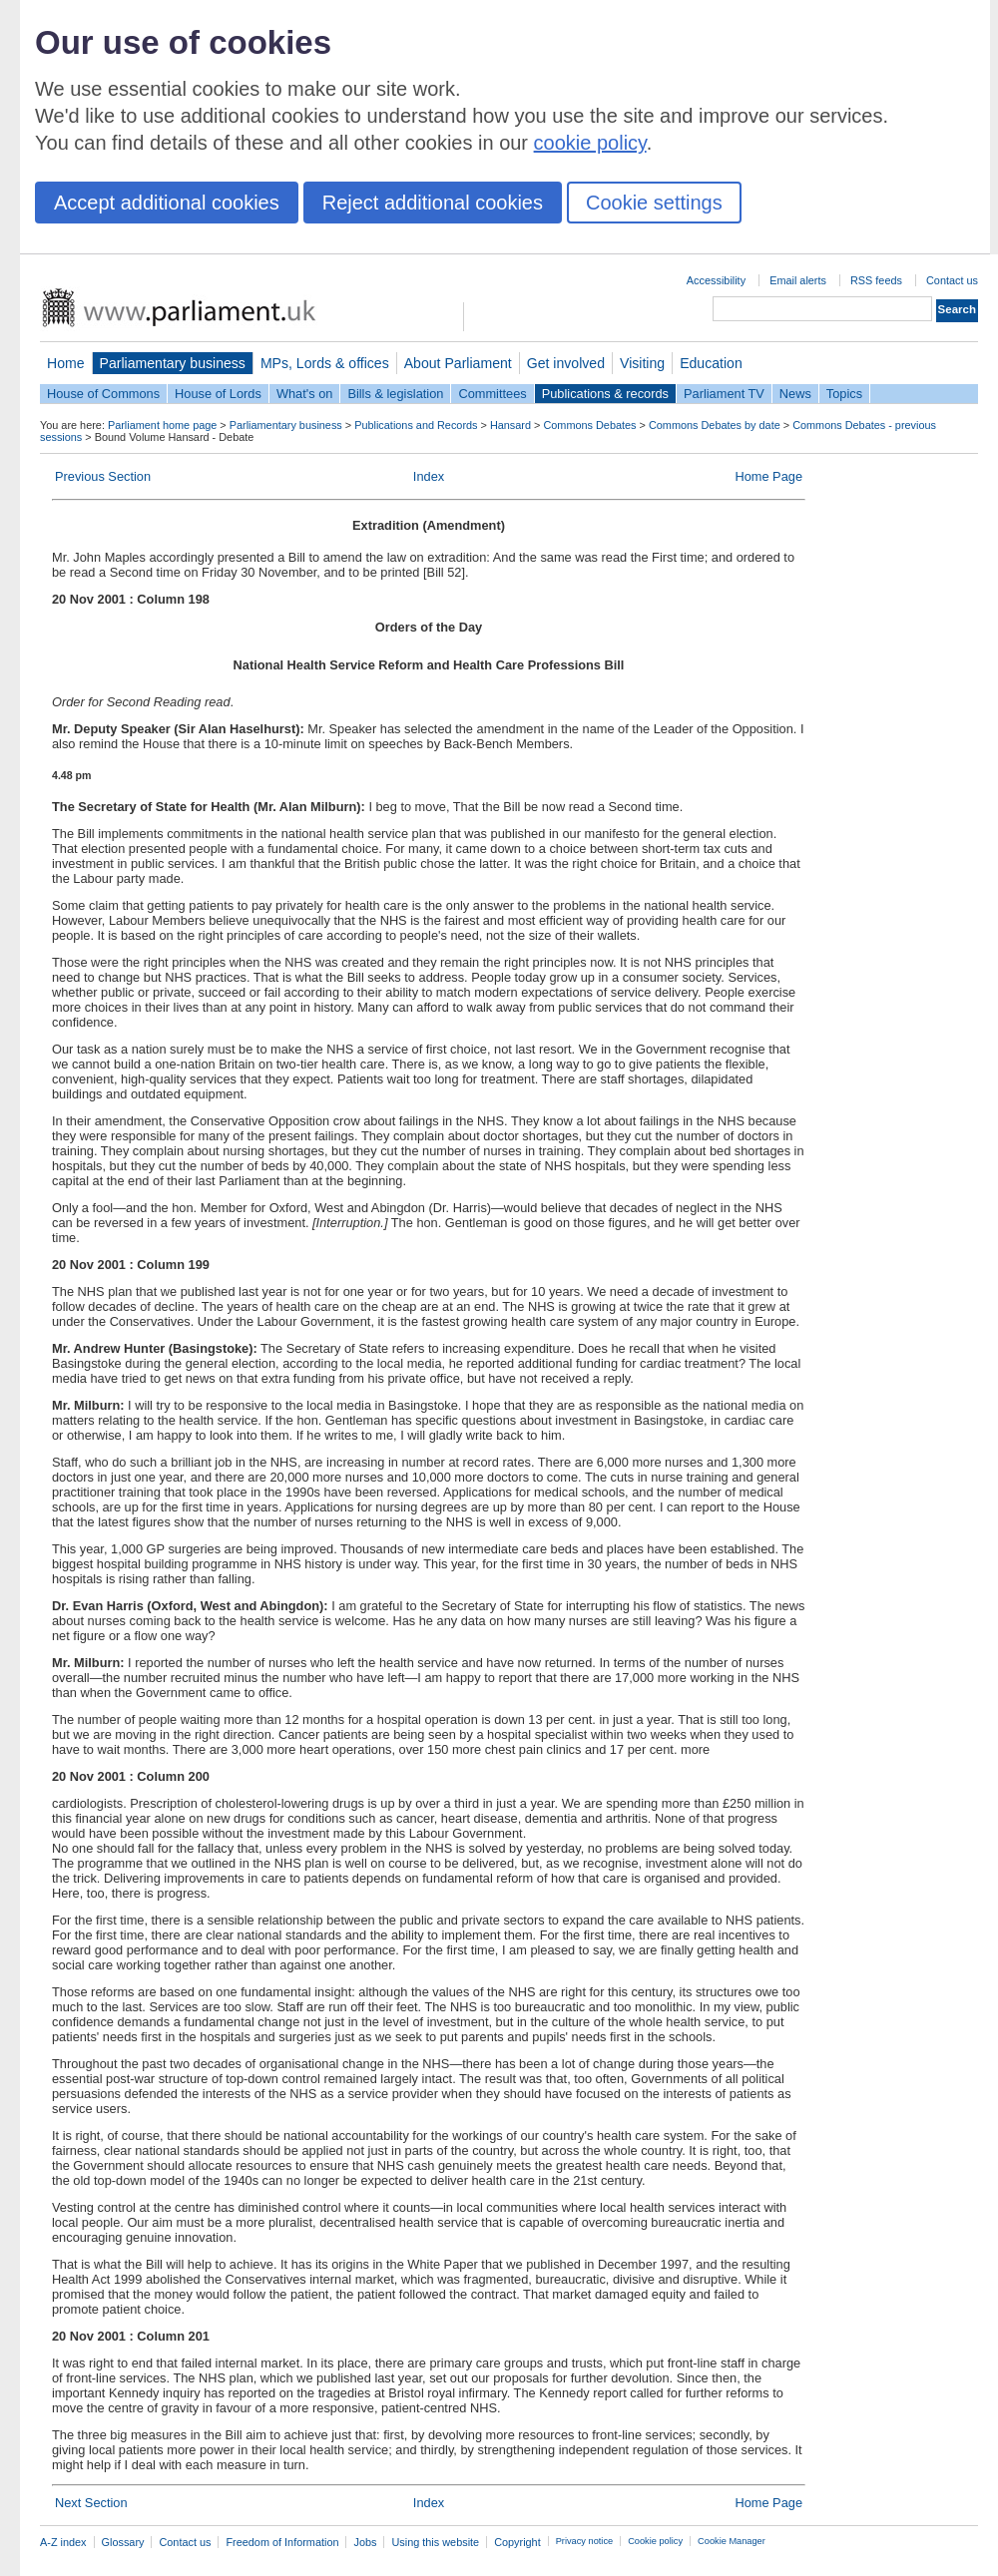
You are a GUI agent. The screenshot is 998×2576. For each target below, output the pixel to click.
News (795, 393)
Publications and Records (415, 425)
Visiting (642, 363)
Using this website (435, 2542)
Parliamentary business (173, 363)
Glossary (123, 2542)
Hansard (510, 425)
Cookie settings (654, 203)
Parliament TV (724, 393)
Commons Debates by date (714, 425)
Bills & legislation (395, 393)
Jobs (364, 2542)
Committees (492, 393)
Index (428, 476)
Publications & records (605, 393)
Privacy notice (584, 2541)
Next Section (91, 2502)
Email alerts (797, 280)
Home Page (768, 476)
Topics (844, 393)
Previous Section (103, 476)
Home (66, 363)
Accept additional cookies (166, 203)
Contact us (952, 280)
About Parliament (458, 363)
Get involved (566, 363)
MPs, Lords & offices (324, 363)
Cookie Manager (731, 2541)
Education (711, 363)
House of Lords (218, 393)
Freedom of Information (282, 2542)
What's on (304, 393)
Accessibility (716, 280)
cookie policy (590, 143)
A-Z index (63, 2542)
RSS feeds (876, 280)
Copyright (517, 2542)
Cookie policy (655, 2541)
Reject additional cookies (432, 203)
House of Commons (103, 393)
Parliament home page (162, 425)
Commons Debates (589, 425)
